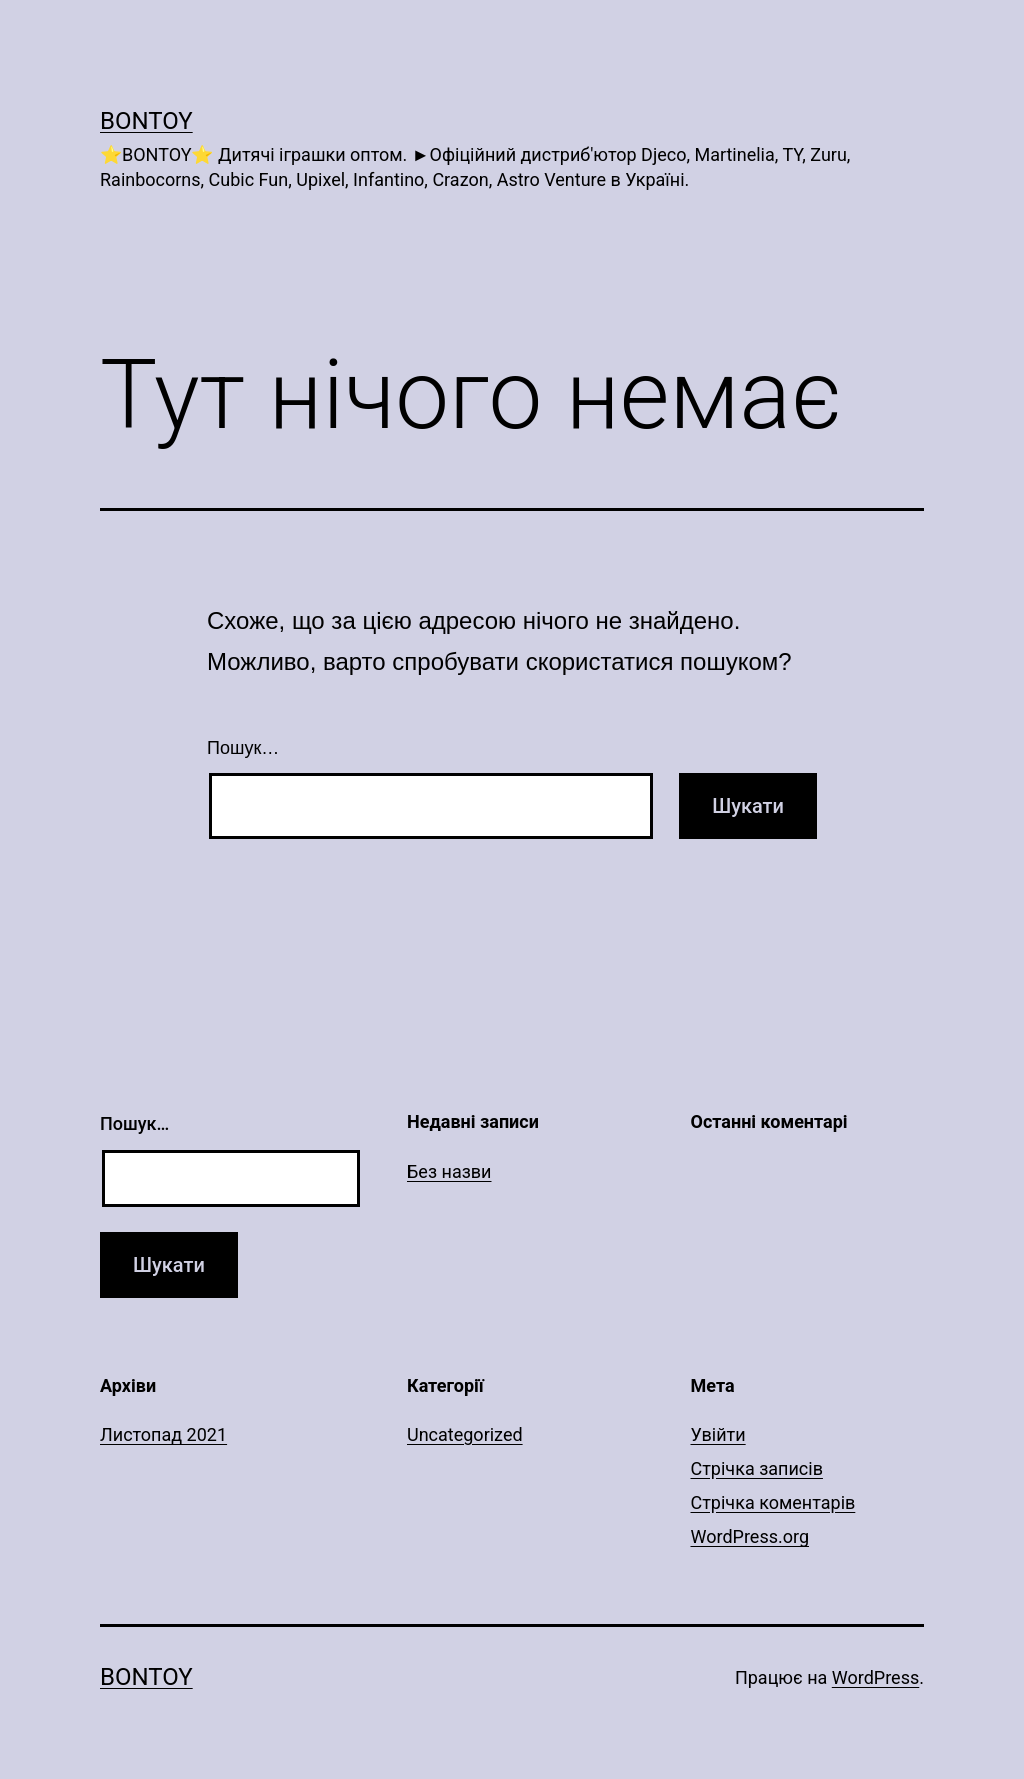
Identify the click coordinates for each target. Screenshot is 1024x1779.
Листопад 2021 (163, 1434)
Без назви (449, 1171)
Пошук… (243, 748)
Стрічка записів (757, 1468)
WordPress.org (750, 1536)
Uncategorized (465, 1434)
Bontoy (146, 121)
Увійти (718, 1434)
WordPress (875, 1677)
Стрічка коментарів (773, 1502)
